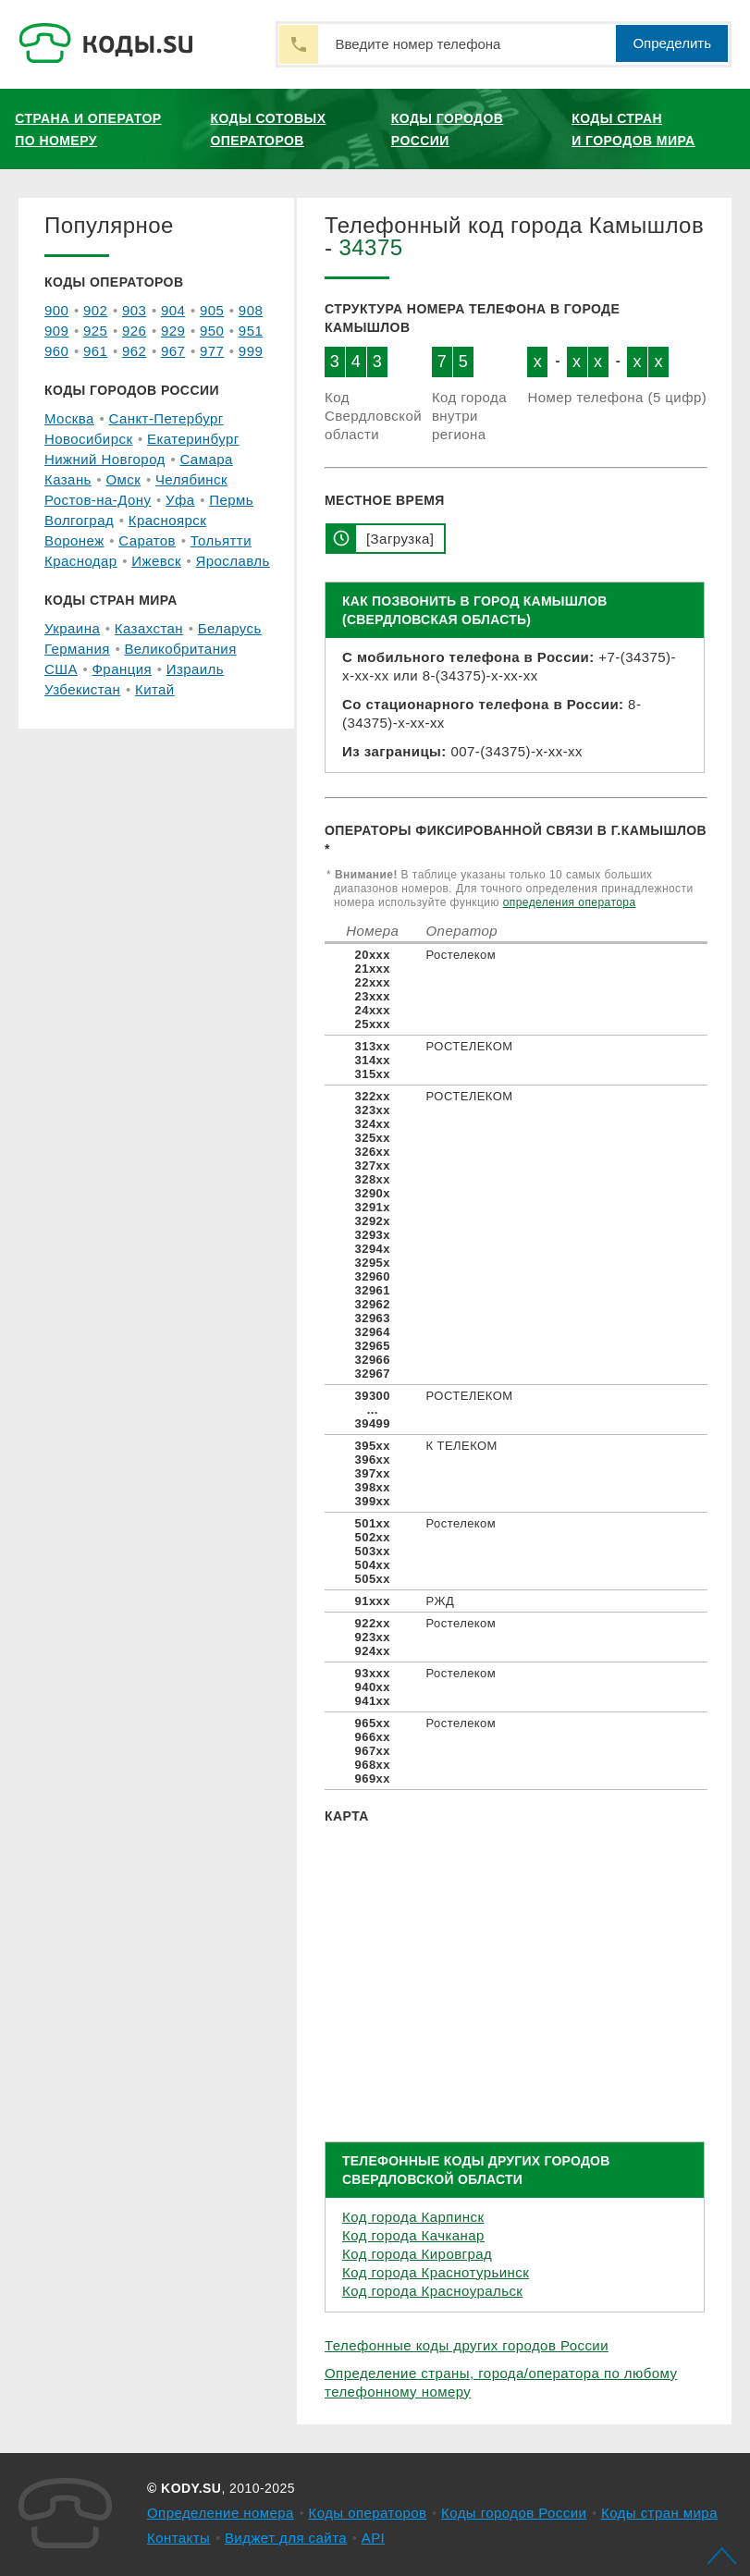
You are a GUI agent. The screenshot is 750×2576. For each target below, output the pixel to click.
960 (56, 351)
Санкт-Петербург (165, 418)
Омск (123, 479)
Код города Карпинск (413, 2217)
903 (134, 310)
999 (251, 351)
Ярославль (233, 561)
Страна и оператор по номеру (88, 129)
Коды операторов (368, 2513)
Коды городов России (447, 129)
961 (95, 351)
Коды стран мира (659, 2513)
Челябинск (191, 479)
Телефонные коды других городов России (467, 2345)
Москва (69, 418)
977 (212, 351)
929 (173, 330)
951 (251, 330)
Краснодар (80, 561)
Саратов (147, 540)
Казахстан (149, 628)
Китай (155, 689)
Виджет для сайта (286, 2537)
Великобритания (180, 648)
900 (56, 310)
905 (212, 310)
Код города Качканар (413, 2235)
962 (134, 351)
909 (56, 330)
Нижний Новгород (105, 459)
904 (173, 310)
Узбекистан (82, 689)
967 (173, 351)
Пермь (231, 500)
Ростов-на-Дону (97, 500)
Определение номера (220, 2513)
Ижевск (156, 561)
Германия (77, 648)
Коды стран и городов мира (633, 129)
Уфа (180, 500)
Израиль (195, 669)
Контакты (178, 2537)
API (374, 2537)
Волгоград (79, 520)
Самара (205, 459)
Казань (68, 479)
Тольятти (221, 540)
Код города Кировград (417, 2254)
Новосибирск (88, 439)
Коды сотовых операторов (268, 129)
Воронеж (74, 540)
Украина (72, 628)
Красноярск (167, 520)
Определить (672, 43)
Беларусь (230, 628)
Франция (122, 669)
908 (251, 310)
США (61, 669)
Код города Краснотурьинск (435, 2272)
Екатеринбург (193, 439)
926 (134, 330)
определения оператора (569, 902)
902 (95, 310)
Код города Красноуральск (432, 2291)
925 (95, 330)
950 (212, 330)
